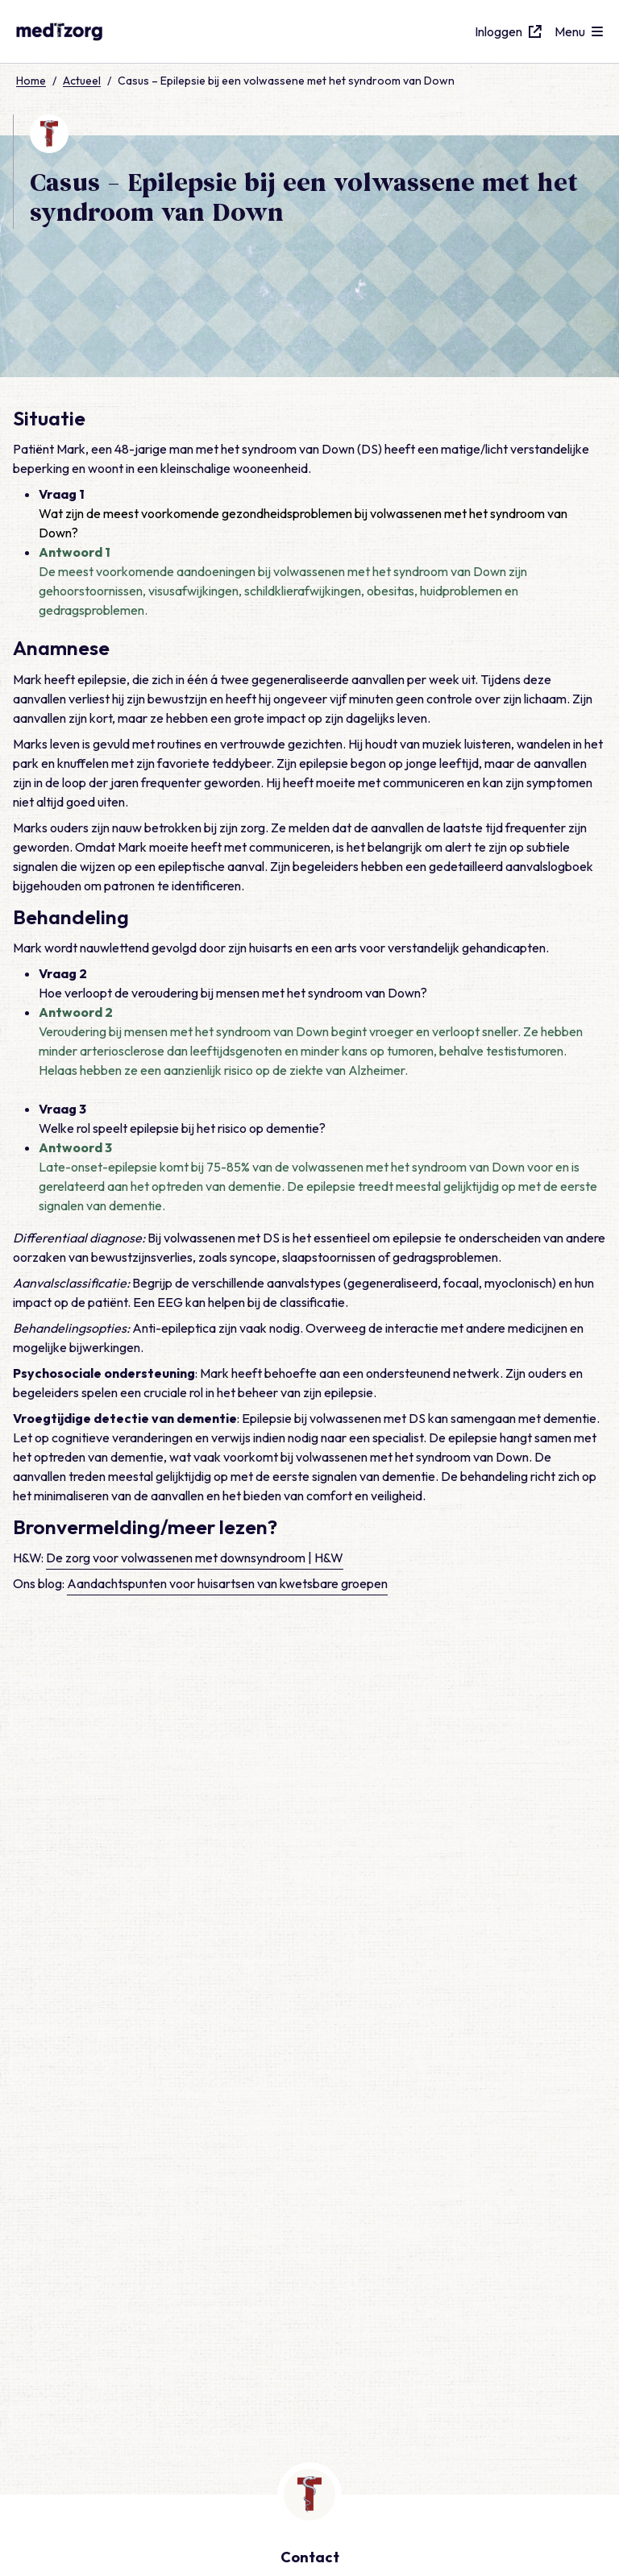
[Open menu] (579, 31)
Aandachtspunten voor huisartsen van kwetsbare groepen (227, 1976)
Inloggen (508, 31)
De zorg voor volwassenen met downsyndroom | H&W (194, 1950)
